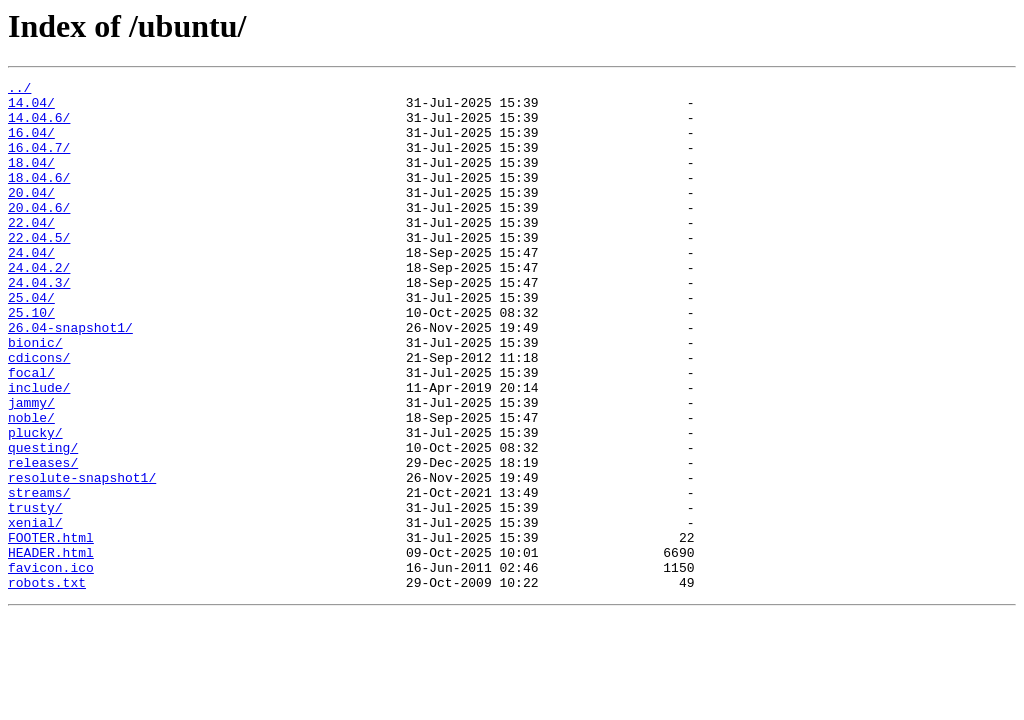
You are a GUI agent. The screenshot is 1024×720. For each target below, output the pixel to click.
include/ (39, 450)
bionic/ (35, 396)
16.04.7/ (39, 162)
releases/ (43, 540)
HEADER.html (51, 648)
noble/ (31, 486)
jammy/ (31, 468)
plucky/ (35, 504)
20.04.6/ (39, 234)
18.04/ (31, 180)
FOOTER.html (51, 630)
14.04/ (31, 108)
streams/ (39, 576)
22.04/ (31, 252)
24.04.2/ (39, 306)
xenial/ (35, 612)
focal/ (31, 432)
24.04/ (31, 288)
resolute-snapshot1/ (82, 558)
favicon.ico (51, 666)
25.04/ (31, 342)
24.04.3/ (39, 324)
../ (19, 90)
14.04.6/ (39, 126)
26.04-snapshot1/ (70, 378)
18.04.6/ (39, 198)
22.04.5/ (39, 270)
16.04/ (31, 144)
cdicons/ (39, 414)
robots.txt (47, 684)
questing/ (43, 522)
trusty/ (35, 594)
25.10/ (31, 360)
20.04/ (31, 216)
